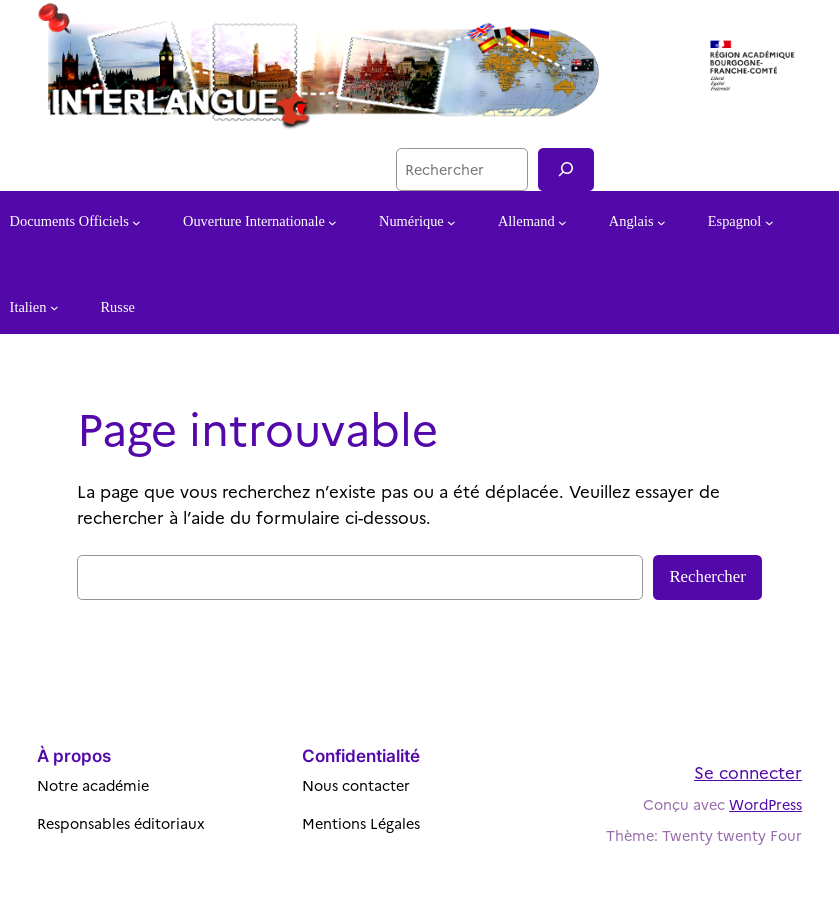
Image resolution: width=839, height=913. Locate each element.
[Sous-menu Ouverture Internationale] (332, 222)
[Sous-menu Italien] (54, 307)
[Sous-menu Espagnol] (769, 222)
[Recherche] (566, 169)
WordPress (765, 804)
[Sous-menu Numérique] (451, 222)
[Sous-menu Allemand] (562, 222)
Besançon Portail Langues (280, 169)
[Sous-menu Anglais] (661, 222)
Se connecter (748, 771)
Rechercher (707, 576)
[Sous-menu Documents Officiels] (136, 222)
